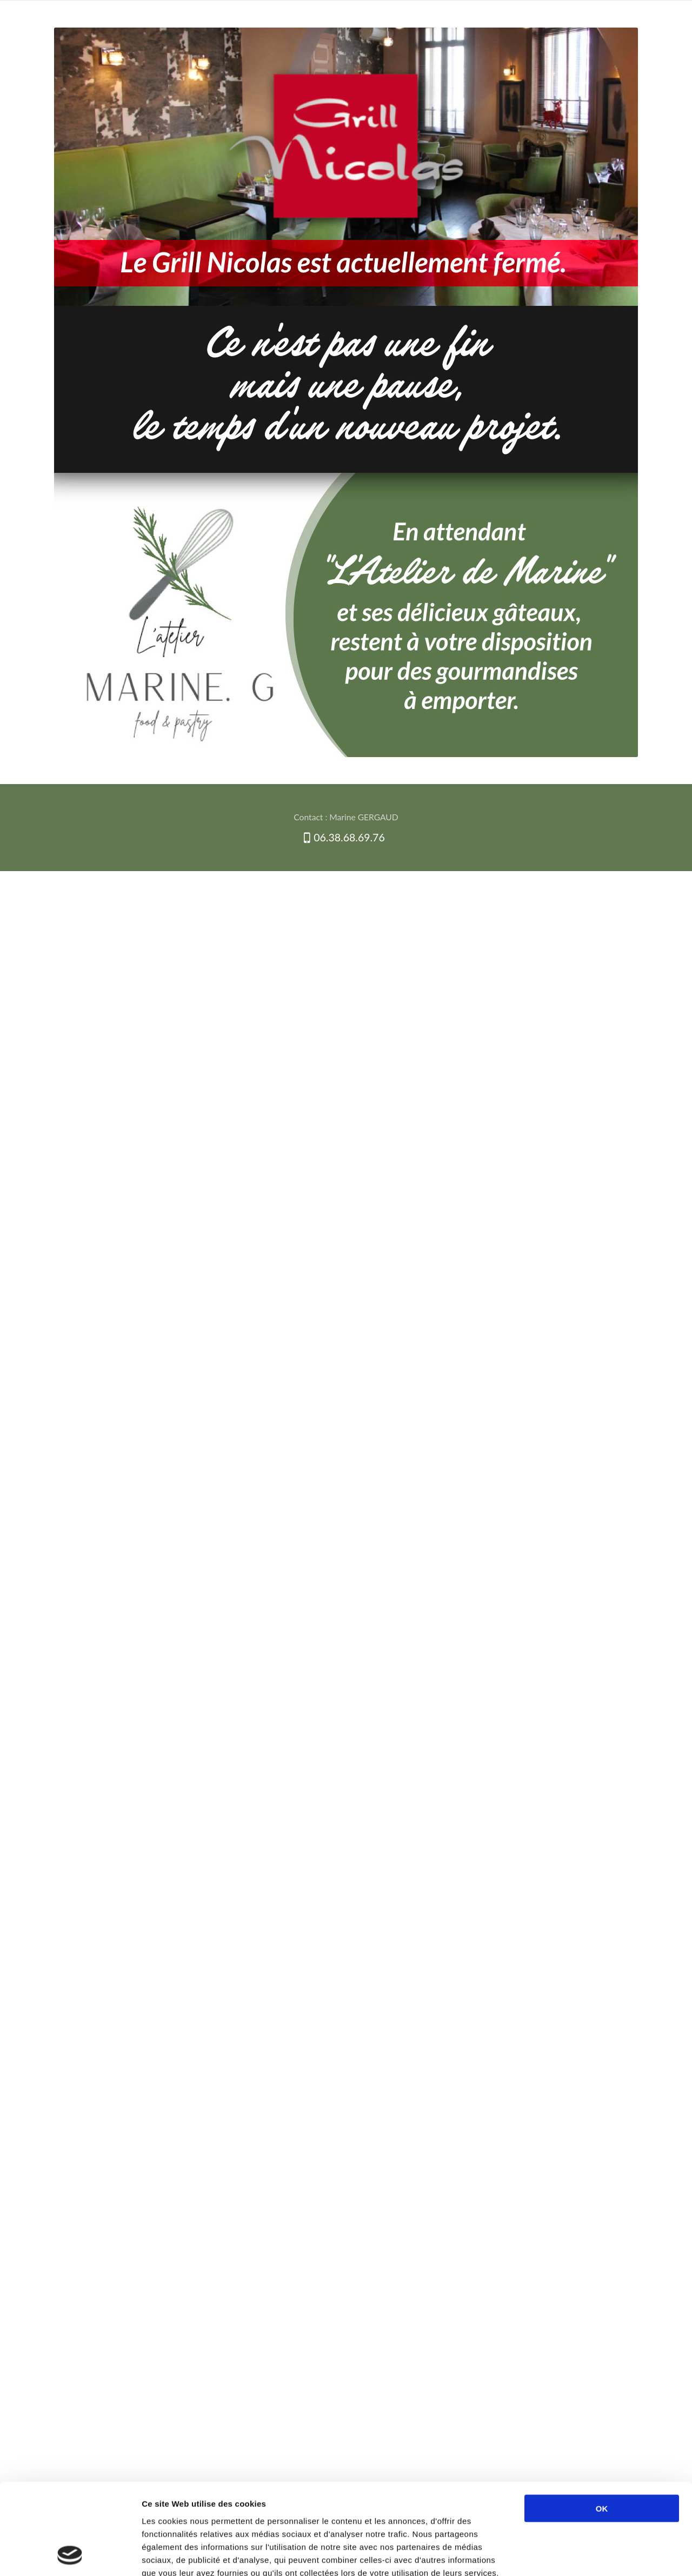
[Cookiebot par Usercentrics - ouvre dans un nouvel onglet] (70, 2555)
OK (602, 2422)
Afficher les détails (592, 2554)
